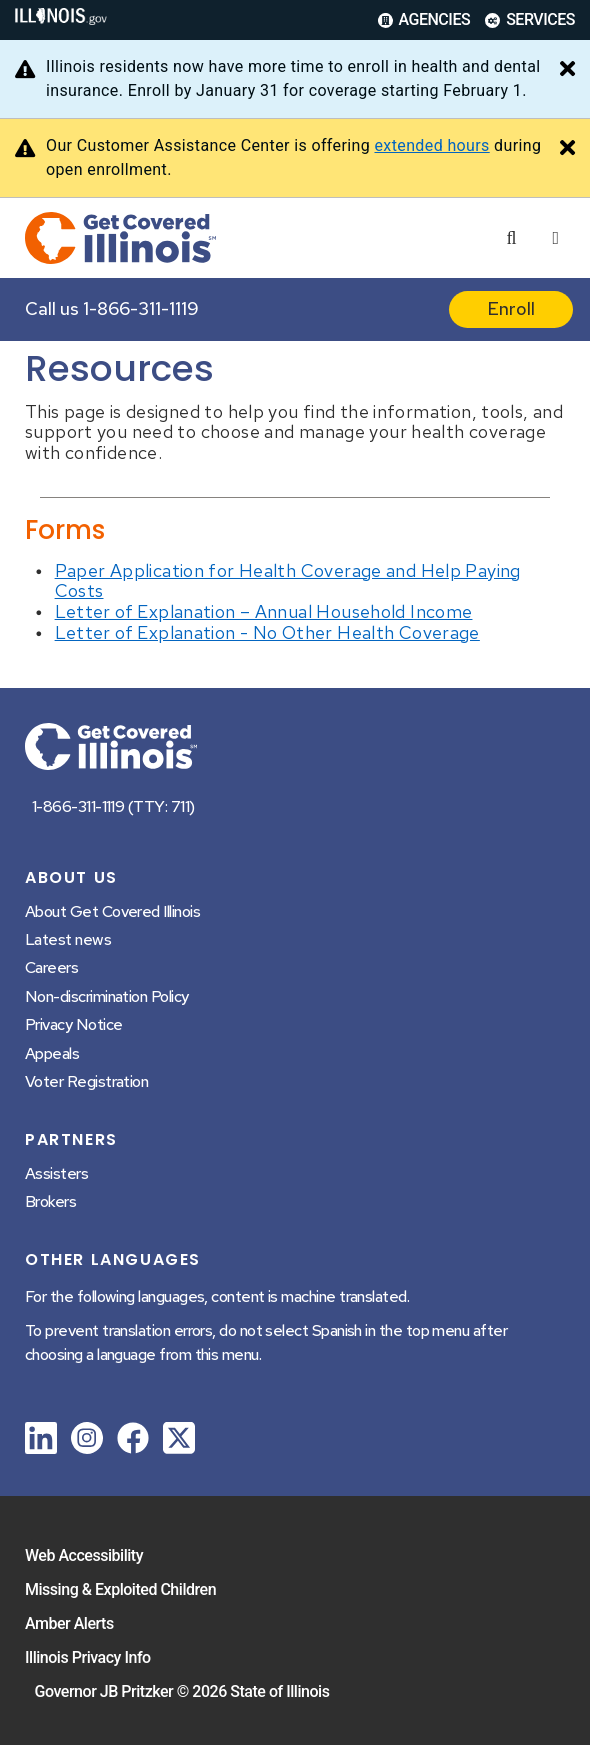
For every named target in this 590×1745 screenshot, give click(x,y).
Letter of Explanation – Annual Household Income (264, 611)
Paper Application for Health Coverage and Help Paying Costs (288, 581)
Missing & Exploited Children (120, 1589)
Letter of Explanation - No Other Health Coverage (267, 632)
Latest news (68, 939)
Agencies (424, 19)
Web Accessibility (84, 1555)
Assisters (56, 1173)
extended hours (431, 145)
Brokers (50, 1201)
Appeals (52, 1053)
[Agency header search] (511, 238)
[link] (41, 1442)
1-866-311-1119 (141, 308)
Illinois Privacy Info (88, 1657)
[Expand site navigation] (555, 238)
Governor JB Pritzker (104, 1691)
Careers (51, 967)
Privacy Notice (73, 1024)
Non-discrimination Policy (107, 996)
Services (530, 19)
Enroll (511, 308)
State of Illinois (279, 1691)
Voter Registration (86, 1081)
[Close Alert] (567, 70)
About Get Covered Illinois (112, 911)
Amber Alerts (69, 1623)
